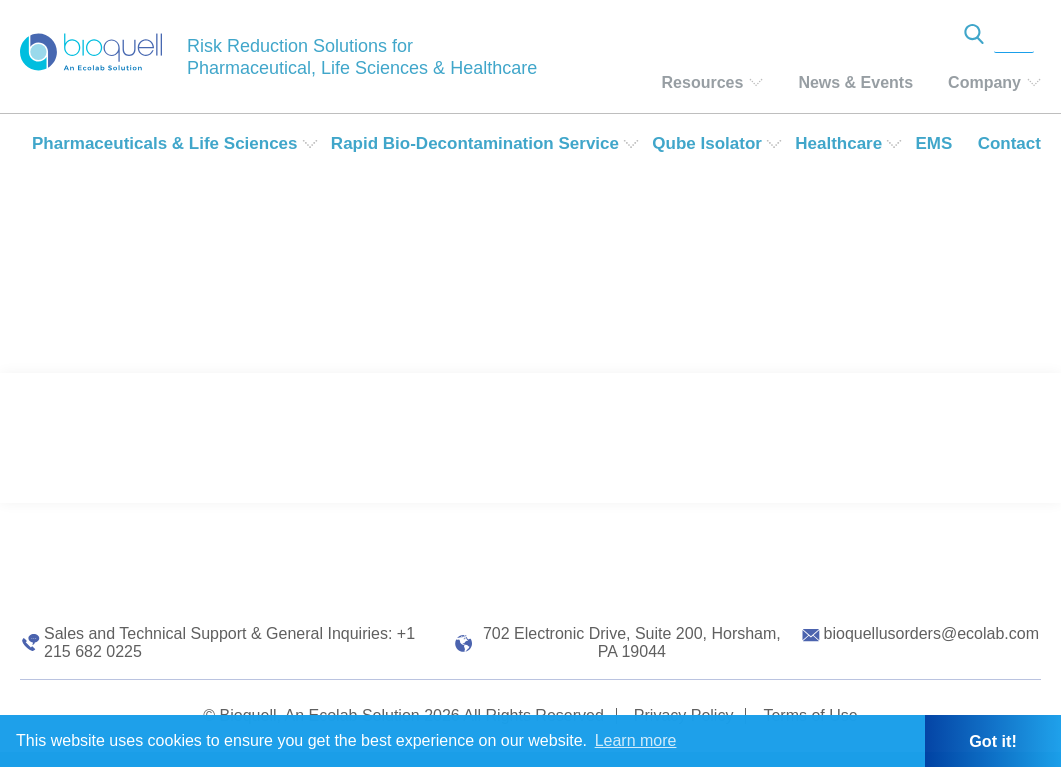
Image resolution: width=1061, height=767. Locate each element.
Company (984, 82)
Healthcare (838, 143)
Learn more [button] (636, 740)
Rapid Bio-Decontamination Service (475, 143)
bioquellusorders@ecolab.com (931, 633)
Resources (703, 82)
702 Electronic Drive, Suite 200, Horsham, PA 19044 (632, 642)
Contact (1009, 143)
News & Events (855, 82)
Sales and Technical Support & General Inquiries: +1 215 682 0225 (229, 642)
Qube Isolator (707, 143)
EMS (933, 143)
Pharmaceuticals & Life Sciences (165, 143)
